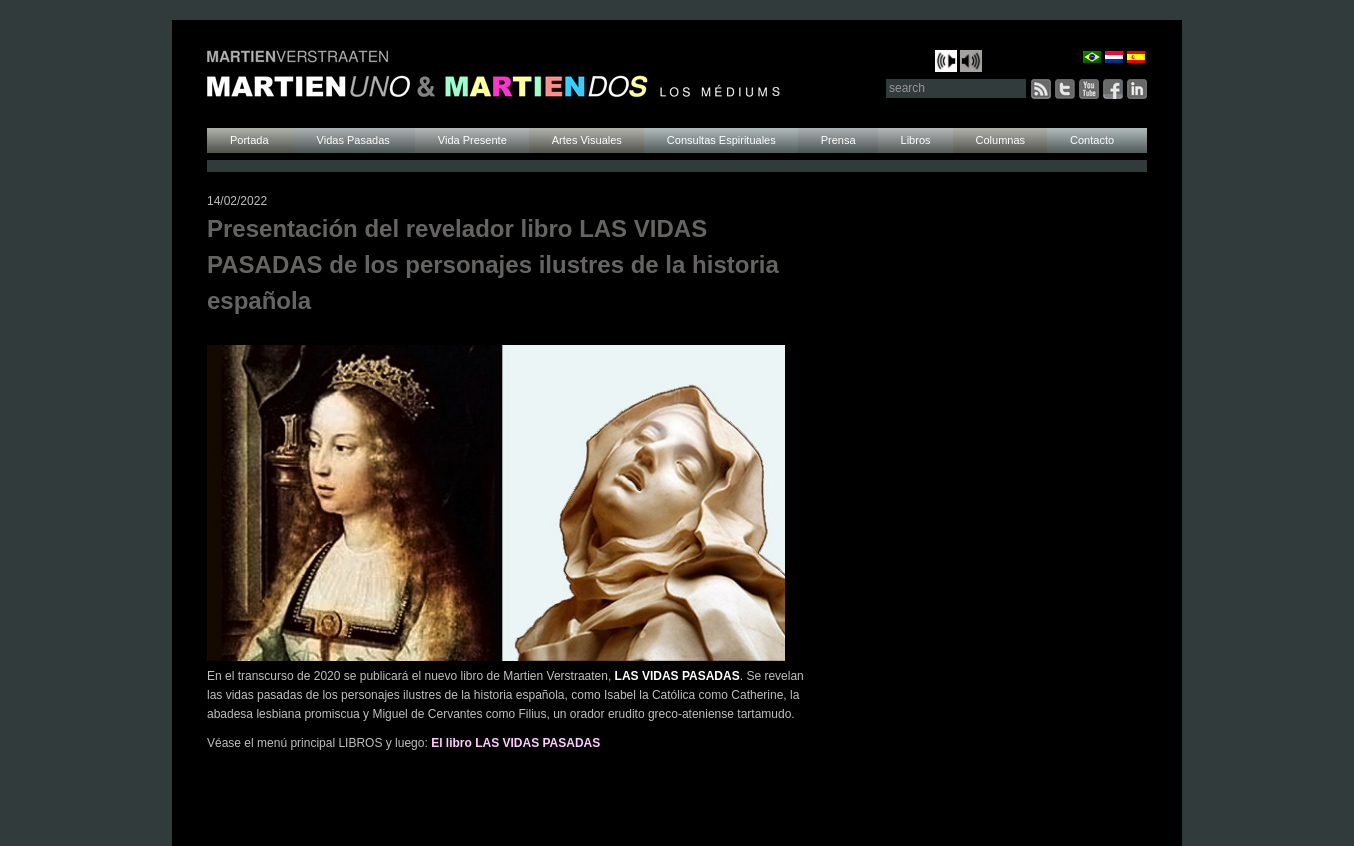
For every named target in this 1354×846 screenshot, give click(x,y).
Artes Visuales (587, 140)
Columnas (1001, 140)
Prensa (838, 140)
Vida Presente (472, 140)
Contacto (1092, 140)
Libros (916, 140)
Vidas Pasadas (355, 140)
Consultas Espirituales (721, 140)
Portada (251, 140)
